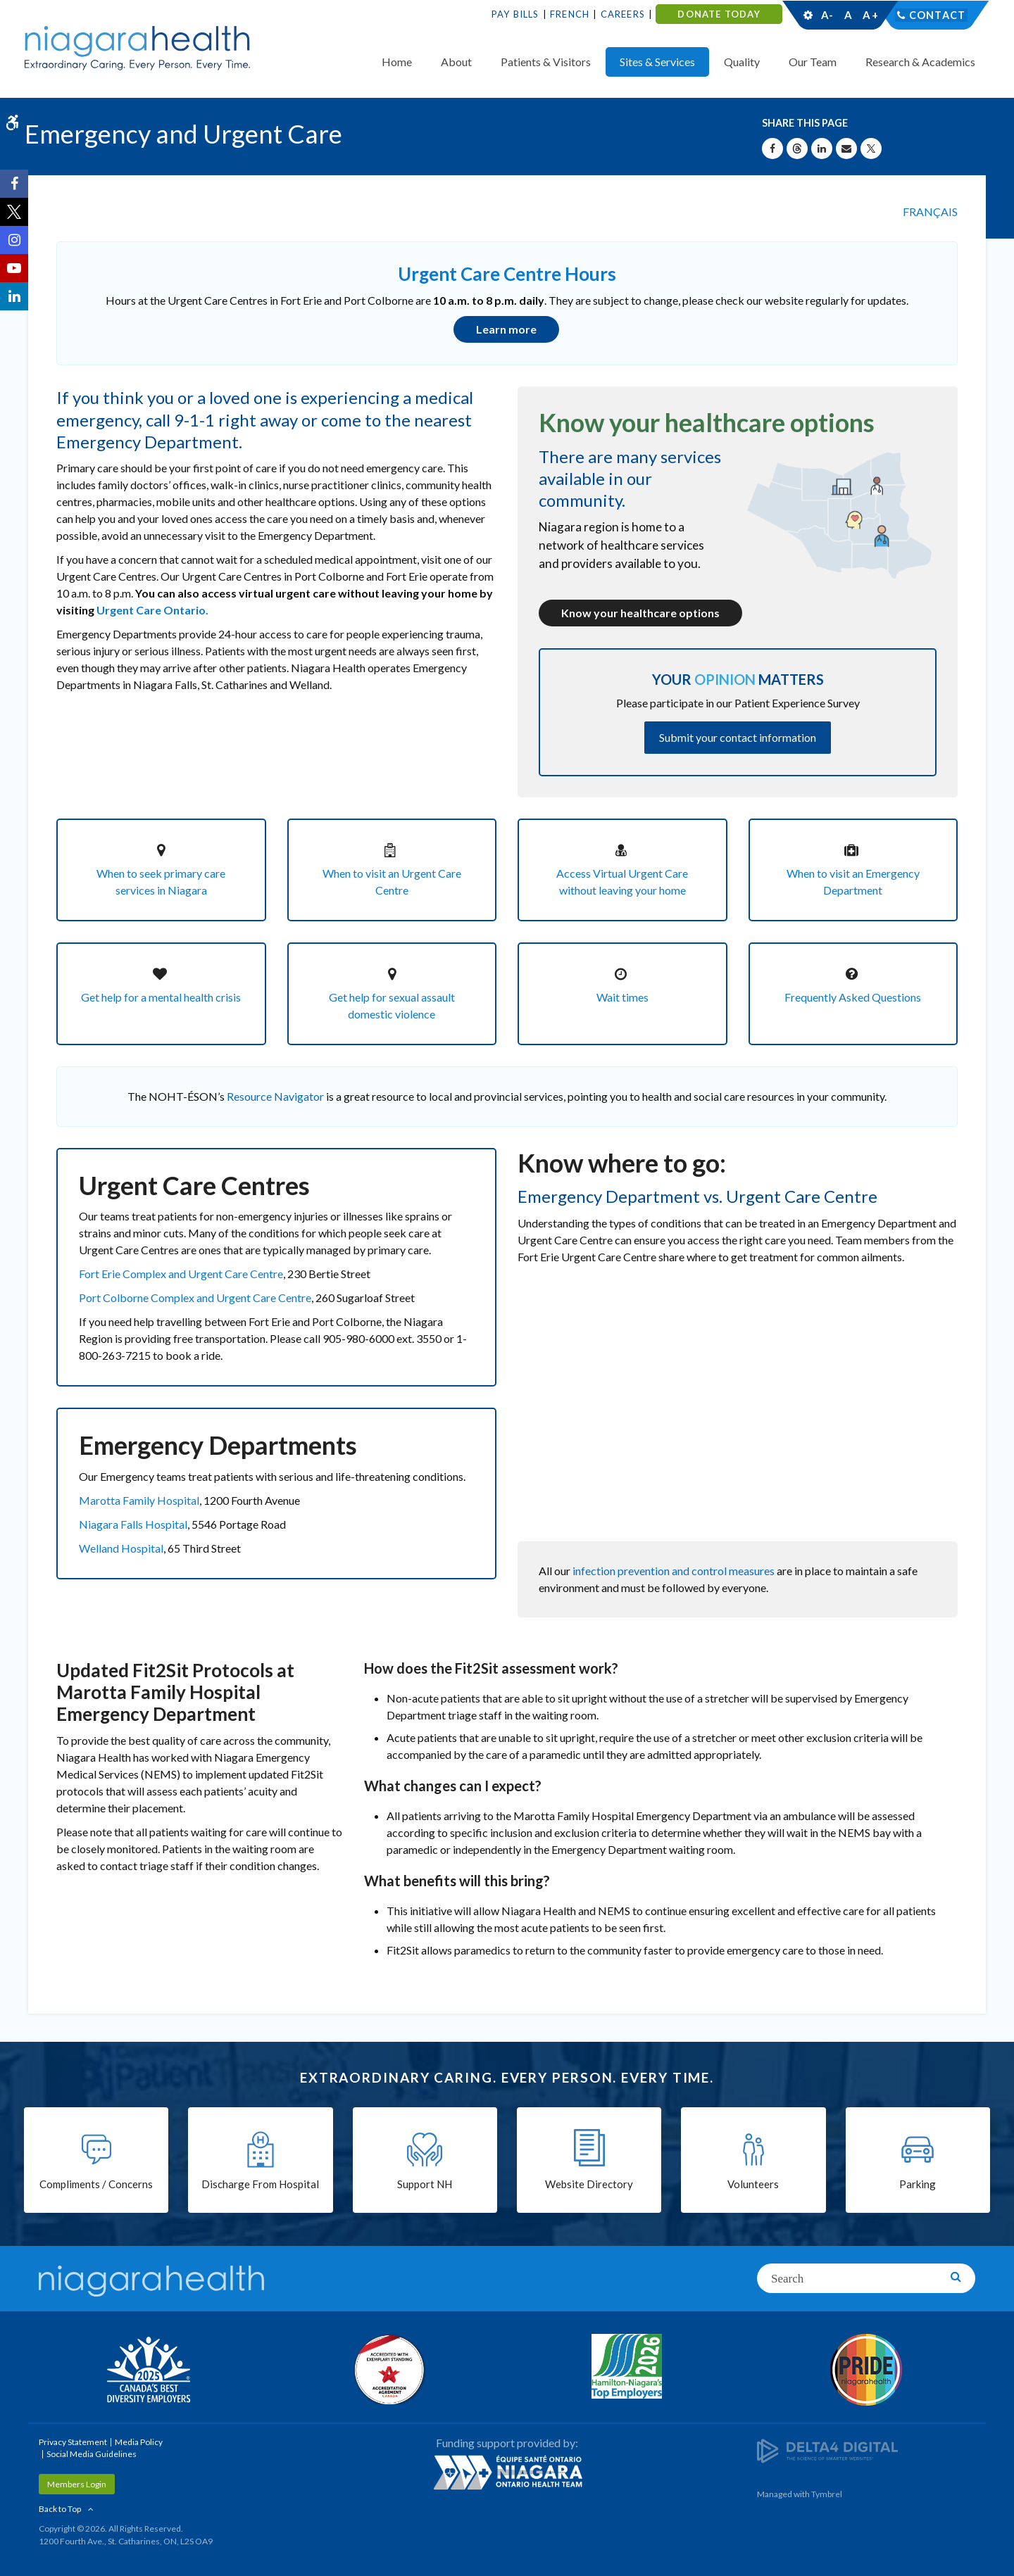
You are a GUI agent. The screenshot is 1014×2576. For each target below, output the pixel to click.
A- (827, 14)
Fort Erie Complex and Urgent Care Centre (181, 1272)
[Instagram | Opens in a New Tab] (14, 240)
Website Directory (589, 2184)
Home (397, 61)
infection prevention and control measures (673, 1568)
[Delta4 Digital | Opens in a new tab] (827, 2448)
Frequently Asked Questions (852, 995)
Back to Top (60, 2507)
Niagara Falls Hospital (133, 1522)
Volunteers (753, 2184)
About (456, 61)
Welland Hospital (121, 1546)
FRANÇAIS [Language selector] (930, 211)
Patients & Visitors (546, 61)
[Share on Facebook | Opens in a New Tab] (772, 148)
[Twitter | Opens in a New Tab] (14, 212)
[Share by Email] (846, 148)
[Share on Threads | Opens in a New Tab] (797, 148)
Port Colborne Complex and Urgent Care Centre (195, 1296)
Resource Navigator (275, 1094)
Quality (742, 61)
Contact (937, 14)
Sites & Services (657, 61)
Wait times (622, 995)
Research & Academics (920, 61)
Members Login (76, 2482)
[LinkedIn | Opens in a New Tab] (14, 296)
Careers (623, 14)
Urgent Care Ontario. (152, 609)
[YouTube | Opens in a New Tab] (14, 268)
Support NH (424, 2184)
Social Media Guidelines (91, 2452)
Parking (917, 2184)
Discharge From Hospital (260, 2184)
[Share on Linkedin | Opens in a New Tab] (821, 148)
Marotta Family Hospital (139, 1498)
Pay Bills (515, 14)
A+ (870, 14)
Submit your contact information (737, 736)
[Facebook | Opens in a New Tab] (14, 184)
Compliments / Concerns (96, 2184)
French (569, 14)
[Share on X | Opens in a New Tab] (871, 148)
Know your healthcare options (640, 612)
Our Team (813, 61)
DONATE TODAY (718, 14)
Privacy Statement (73, 2440)
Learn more (506, 329)
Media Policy (139, 2440)
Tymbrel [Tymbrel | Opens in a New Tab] (826, 2492)
